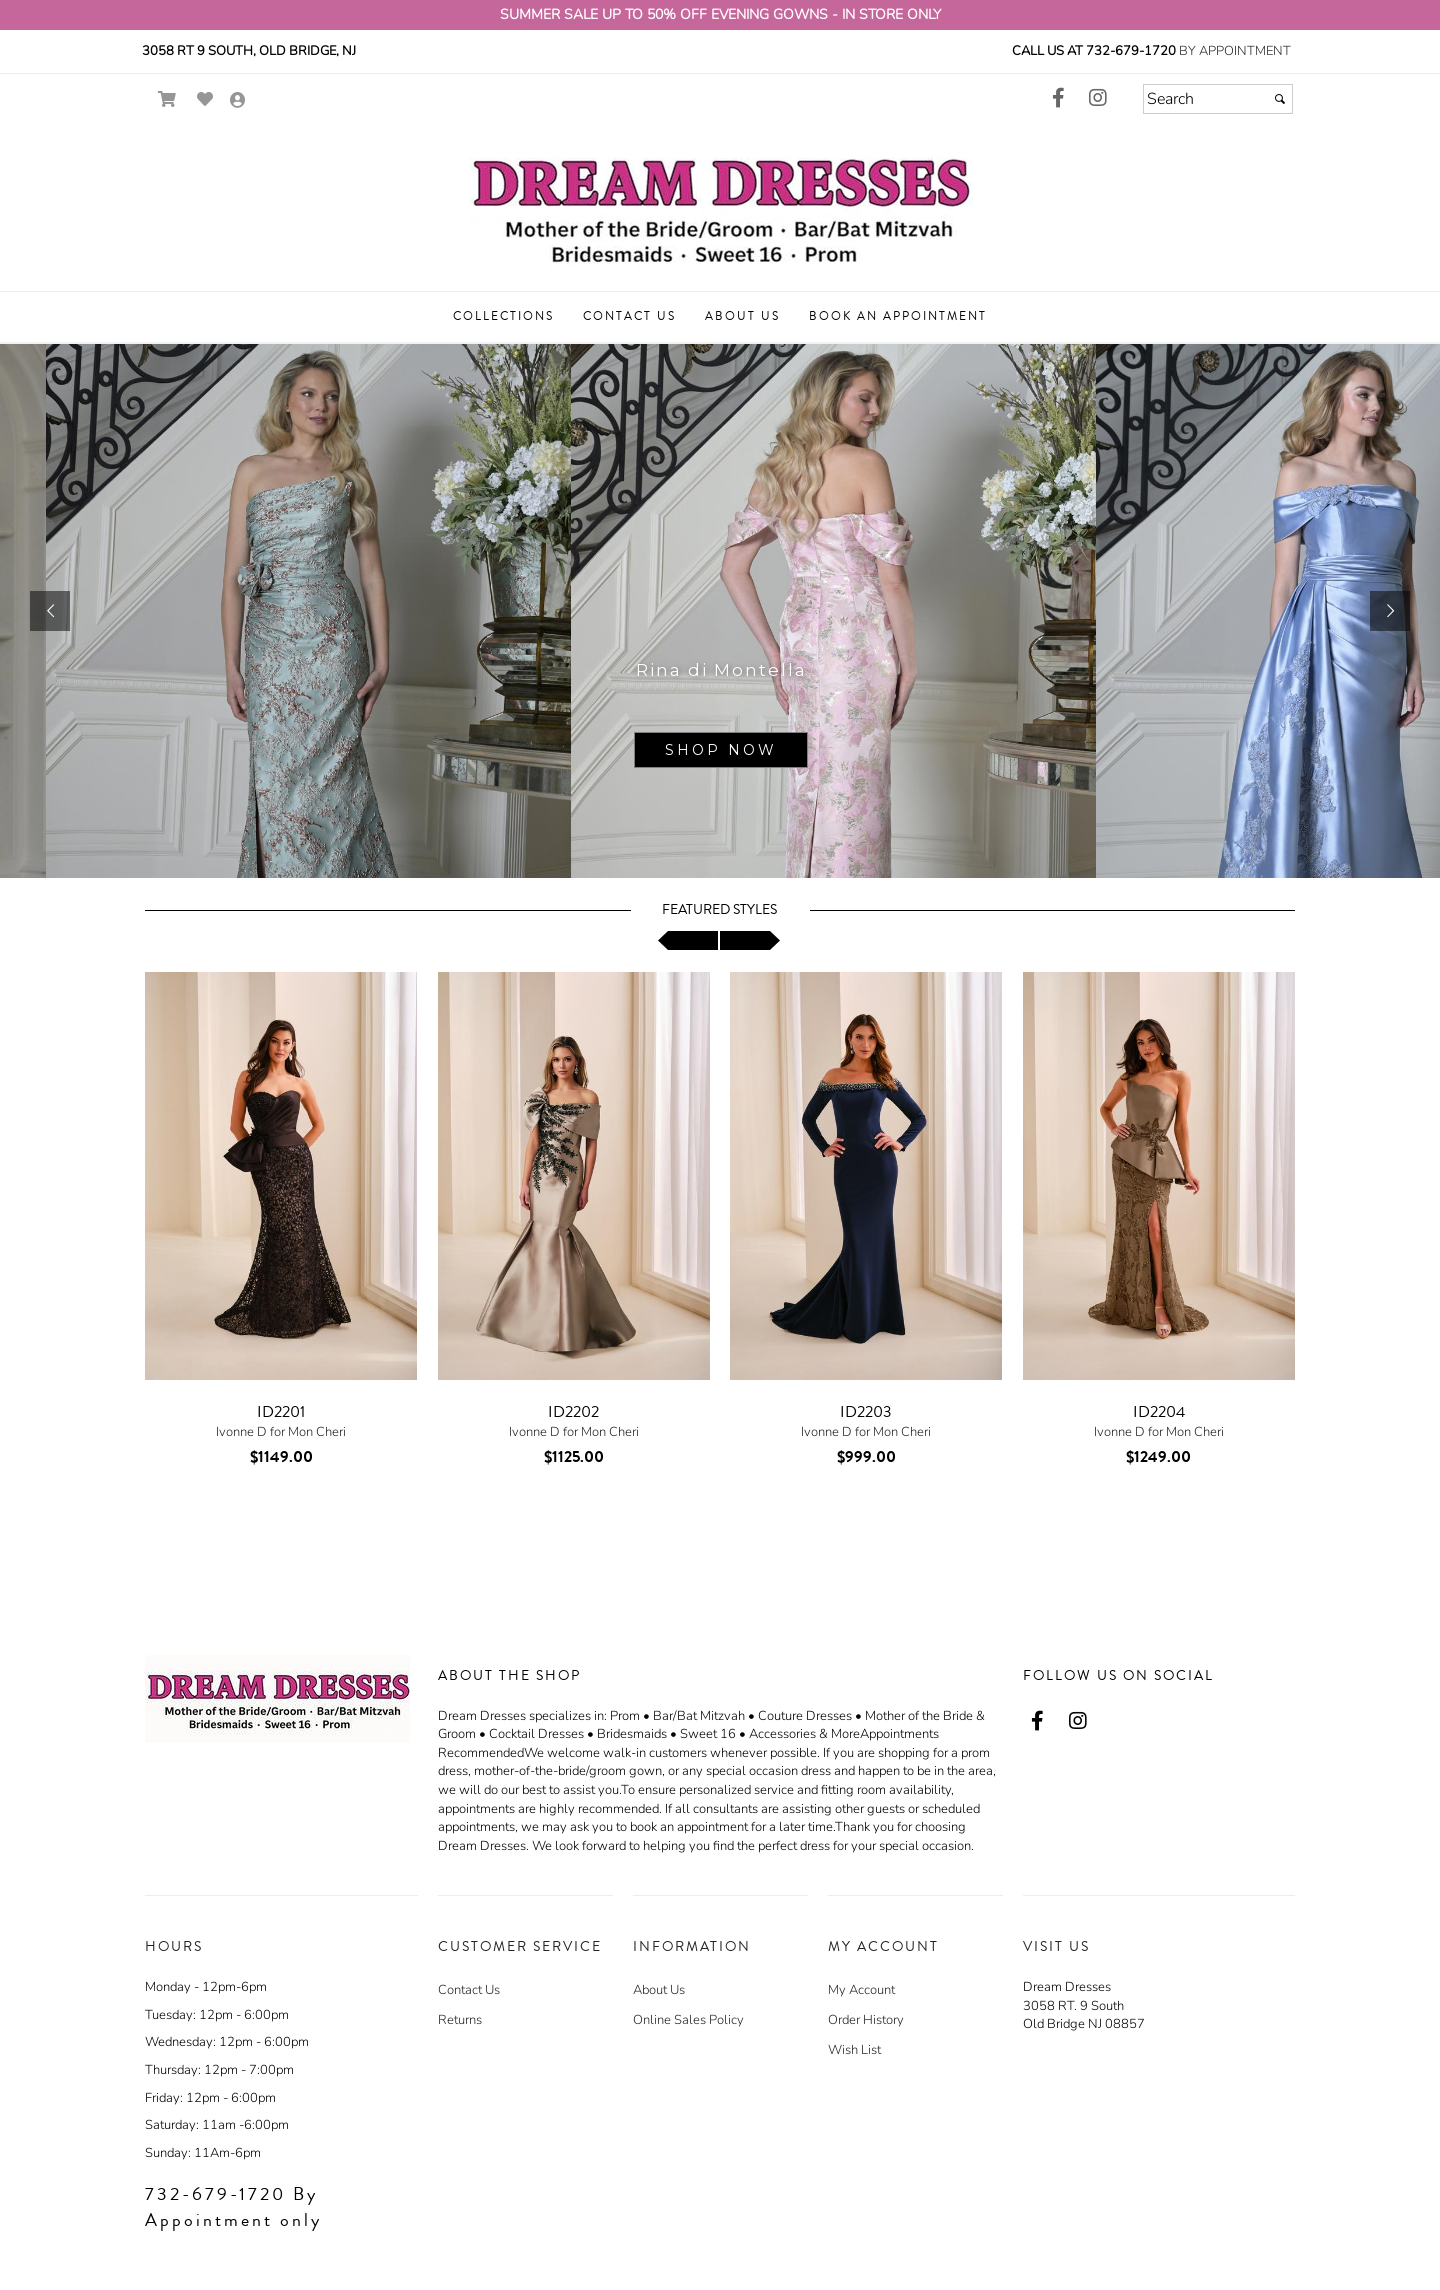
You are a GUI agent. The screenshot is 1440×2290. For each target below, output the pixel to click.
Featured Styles (719, 910)
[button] (503, 317)
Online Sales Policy (688, 2020)
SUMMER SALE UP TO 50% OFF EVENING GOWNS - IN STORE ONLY (720, 14)
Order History (866, 2020)
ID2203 (866, 1412)
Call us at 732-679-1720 (1094, 51)
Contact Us (469, 1990)
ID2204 (1159, 1412)
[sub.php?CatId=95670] (720, 611)
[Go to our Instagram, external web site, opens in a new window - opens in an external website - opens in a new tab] (1098, 99)
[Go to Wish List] (205, 99)
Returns (460, 2020)
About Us (659, 1990)
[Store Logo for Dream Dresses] (720, 205)
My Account (861, 1990)
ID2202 (573, 1412)
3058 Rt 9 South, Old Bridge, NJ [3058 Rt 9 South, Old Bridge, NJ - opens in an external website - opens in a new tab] (249, 51)
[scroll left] (688, 940)
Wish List (854, 2050)
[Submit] (1280, 99)
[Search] (1218, 99)
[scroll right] (750, 940)
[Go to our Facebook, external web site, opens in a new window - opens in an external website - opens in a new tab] (1058, 99)
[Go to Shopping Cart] (167, 99)
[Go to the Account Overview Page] (238, 101)
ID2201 (281, 1412)
